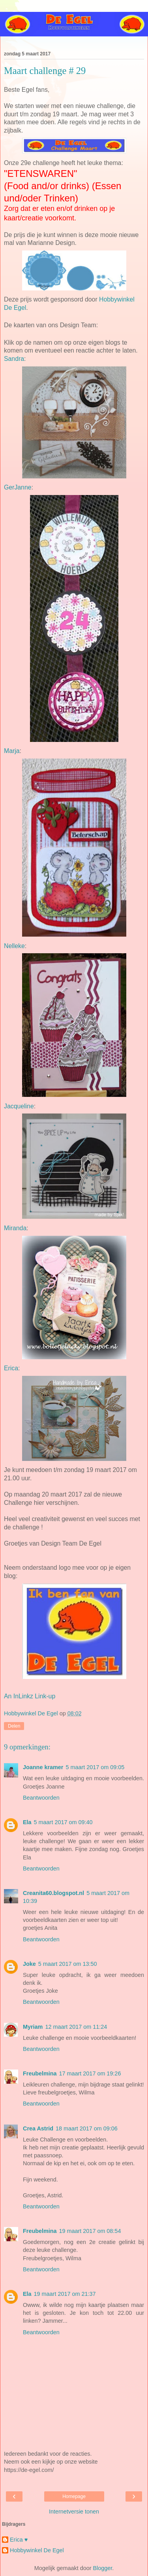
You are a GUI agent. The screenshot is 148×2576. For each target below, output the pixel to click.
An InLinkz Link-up (29, 1696)
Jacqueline (19, 1106)
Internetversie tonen (74, 2511)
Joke (29, 1964)
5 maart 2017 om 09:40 (63, 1822)
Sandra (14, 358)
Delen (14, 1726)
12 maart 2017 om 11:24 (76, 2027)
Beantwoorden (41, 1797)
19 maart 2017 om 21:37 (65, 2294)
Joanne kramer (43, 1767)
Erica (11, 1368)
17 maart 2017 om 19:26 (90, 2073)
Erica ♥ (19, 2539)
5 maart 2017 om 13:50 (67, 1964)
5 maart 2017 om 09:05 (95, 1767)
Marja (12, 750)
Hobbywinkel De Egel (37, 2550)
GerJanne (18, 487)
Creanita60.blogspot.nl (53, 1893)
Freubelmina (40, 2073)
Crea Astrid (38, 2128)
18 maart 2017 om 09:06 (87, 2128)
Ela (27, 1822)
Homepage (74, 2496)
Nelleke (14, 946)
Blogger (102, 2568)
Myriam (33, 2027)
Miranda (15, 1228)
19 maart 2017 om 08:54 (90, 2231)
